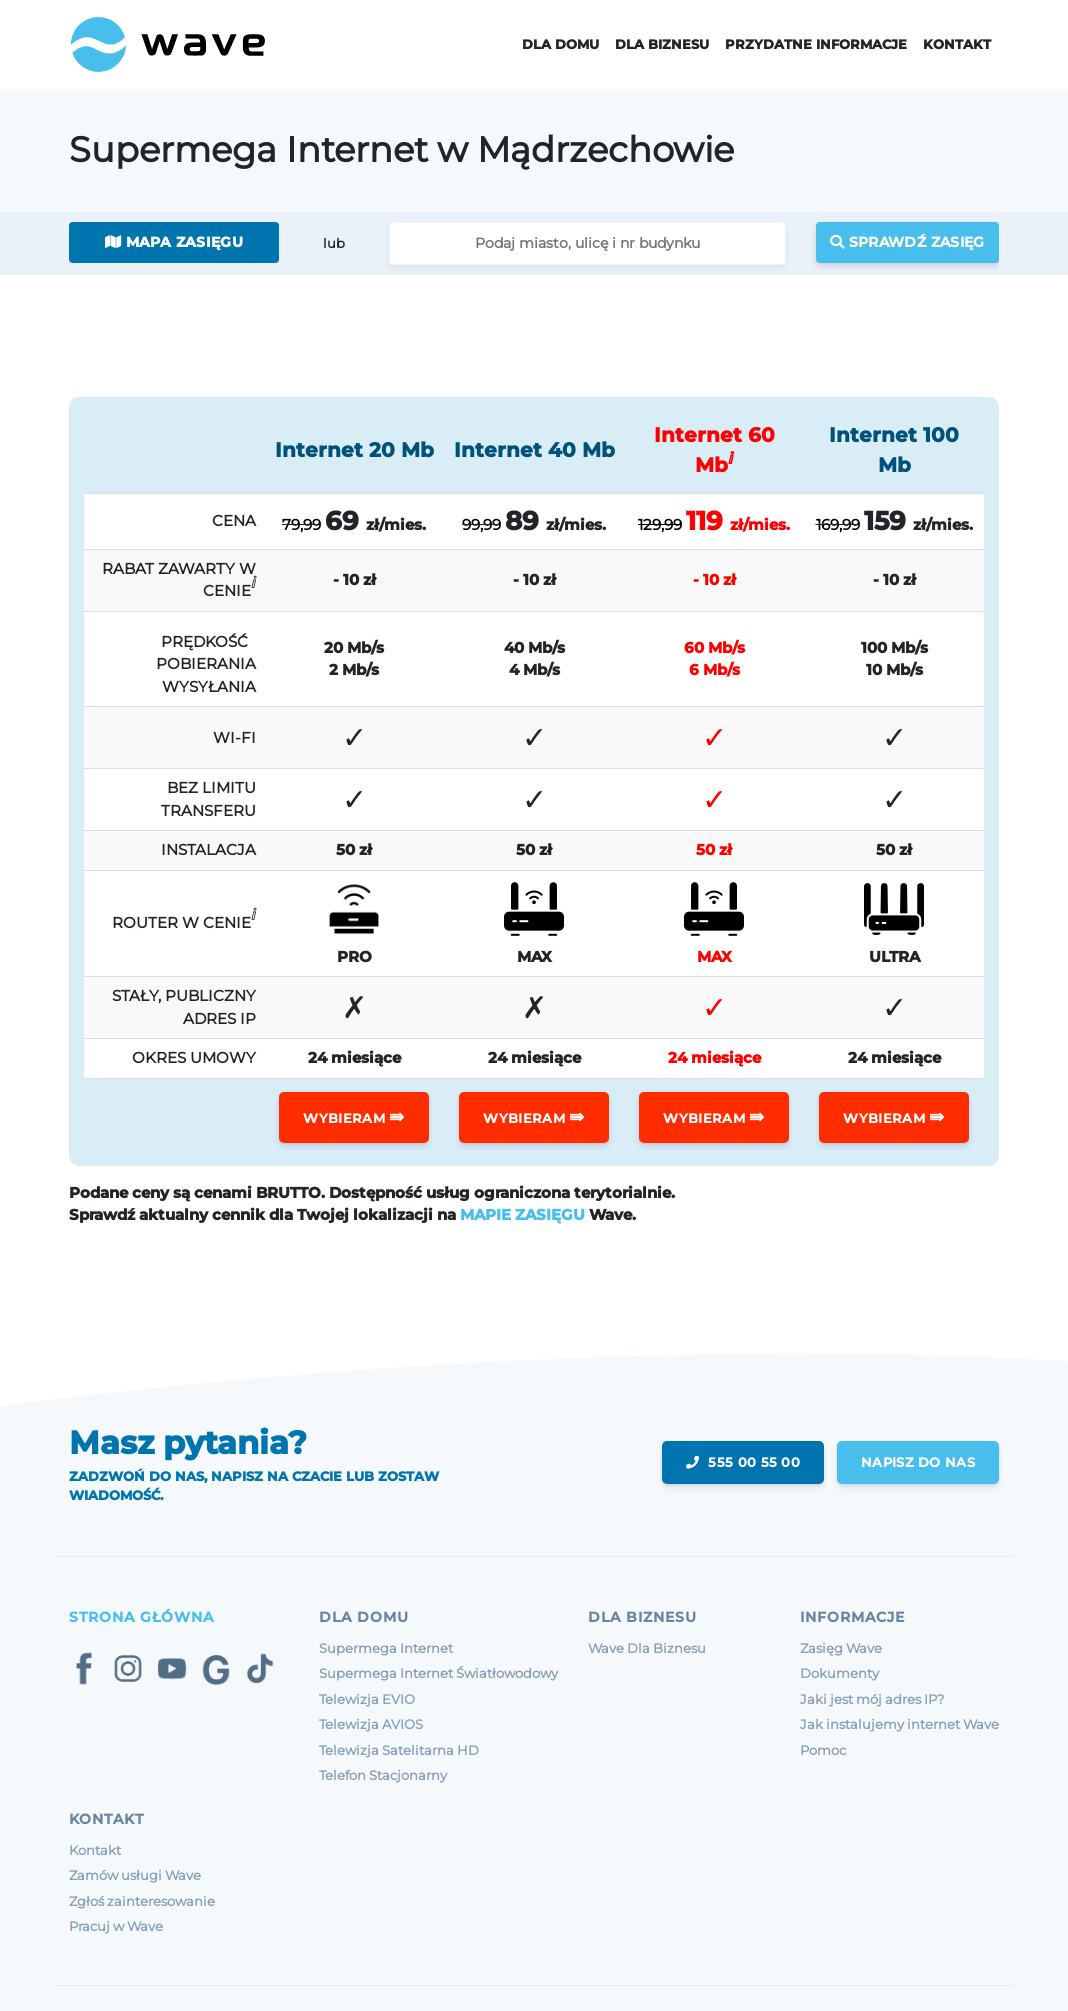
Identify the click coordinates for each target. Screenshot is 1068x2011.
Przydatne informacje (816, 44)
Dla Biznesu (662, 44)
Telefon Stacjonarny (383, 1775)
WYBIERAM (353, 1117)
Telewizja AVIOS (371, 1724)
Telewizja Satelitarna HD (399, 1750)
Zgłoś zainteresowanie (142, 1901)
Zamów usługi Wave (135, 1875)
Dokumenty (839, 1673)
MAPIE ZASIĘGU (522, 1214)
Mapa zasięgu (174, 242)
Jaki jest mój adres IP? (872, 1699)
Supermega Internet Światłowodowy (438, 1673)
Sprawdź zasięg (907, 242)
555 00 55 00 (740, 1462)
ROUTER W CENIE (184, 918)
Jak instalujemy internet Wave (899, 1724)
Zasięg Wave (841, 1648)
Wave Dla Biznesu (647, 1648)
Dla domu (560, 44)
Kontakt (957, 44)
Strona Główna (141, 1617)
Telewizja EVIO (367, 1699)
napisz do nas (917, 1462)
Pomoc (823, 1750)
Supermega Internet (386, 1648)
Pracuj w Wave (116, 1926)
